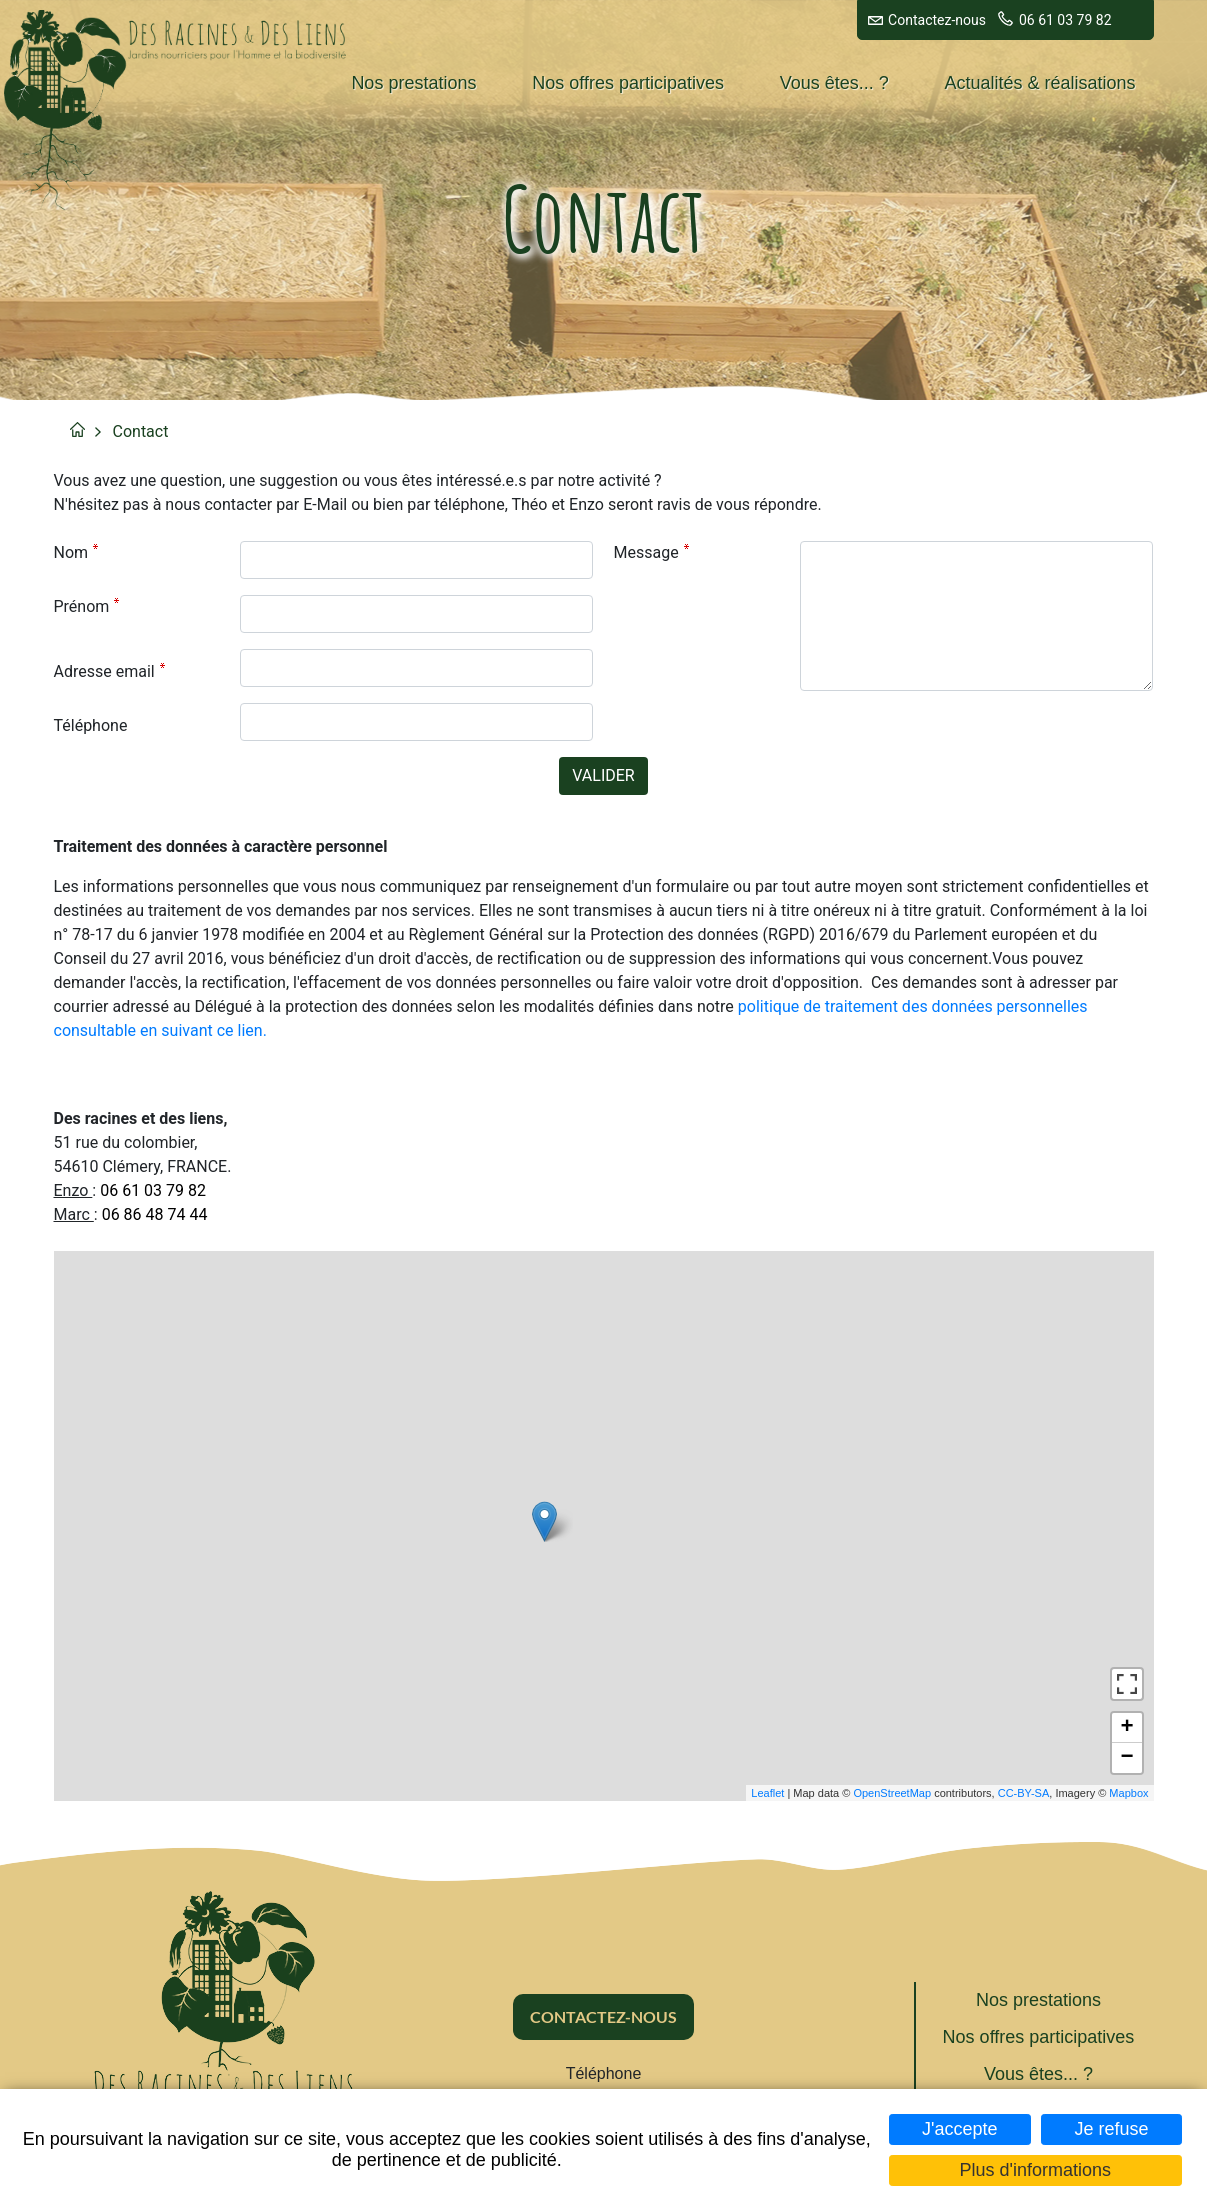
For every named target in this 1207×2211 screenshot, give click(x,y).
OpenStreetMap (892, 1793)
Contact (141, 431)
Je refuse (1111, 2129)
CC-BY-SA (1024, 1793)
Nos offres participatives (628, 83)
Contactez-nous (937, 20)
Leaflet (767, 1793)
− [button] (1126, 1758)
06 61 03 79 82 (1065, 20)
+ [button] (1126, 1728)
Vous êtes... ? (834, 83)
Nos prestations (413, 83)
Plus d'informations (1036, 2170)
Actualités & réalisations (1040, 83)
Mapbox (1128, 1793)
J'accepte (959, 2129)
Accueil (77, 429)
